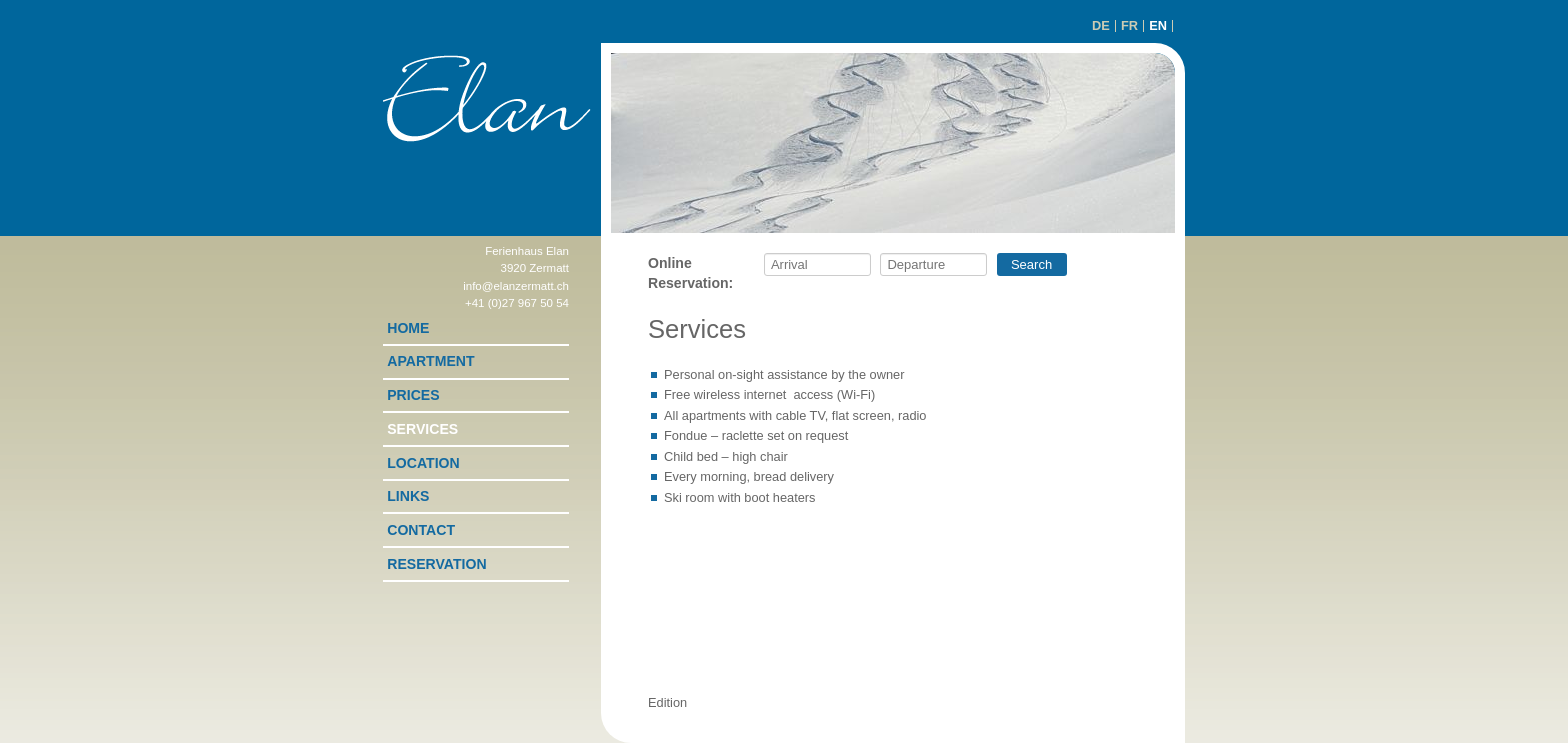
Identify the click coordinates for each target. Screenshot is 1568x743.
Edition (667, 702)
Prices (413, 395)
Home (408, 328)
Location (423, 463)
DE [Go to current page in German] (1101, 25)
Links (408, 496)
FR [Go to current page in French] (1129, 25)
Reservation (436, 564)
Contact (421, 530)
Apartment (430, 361)
